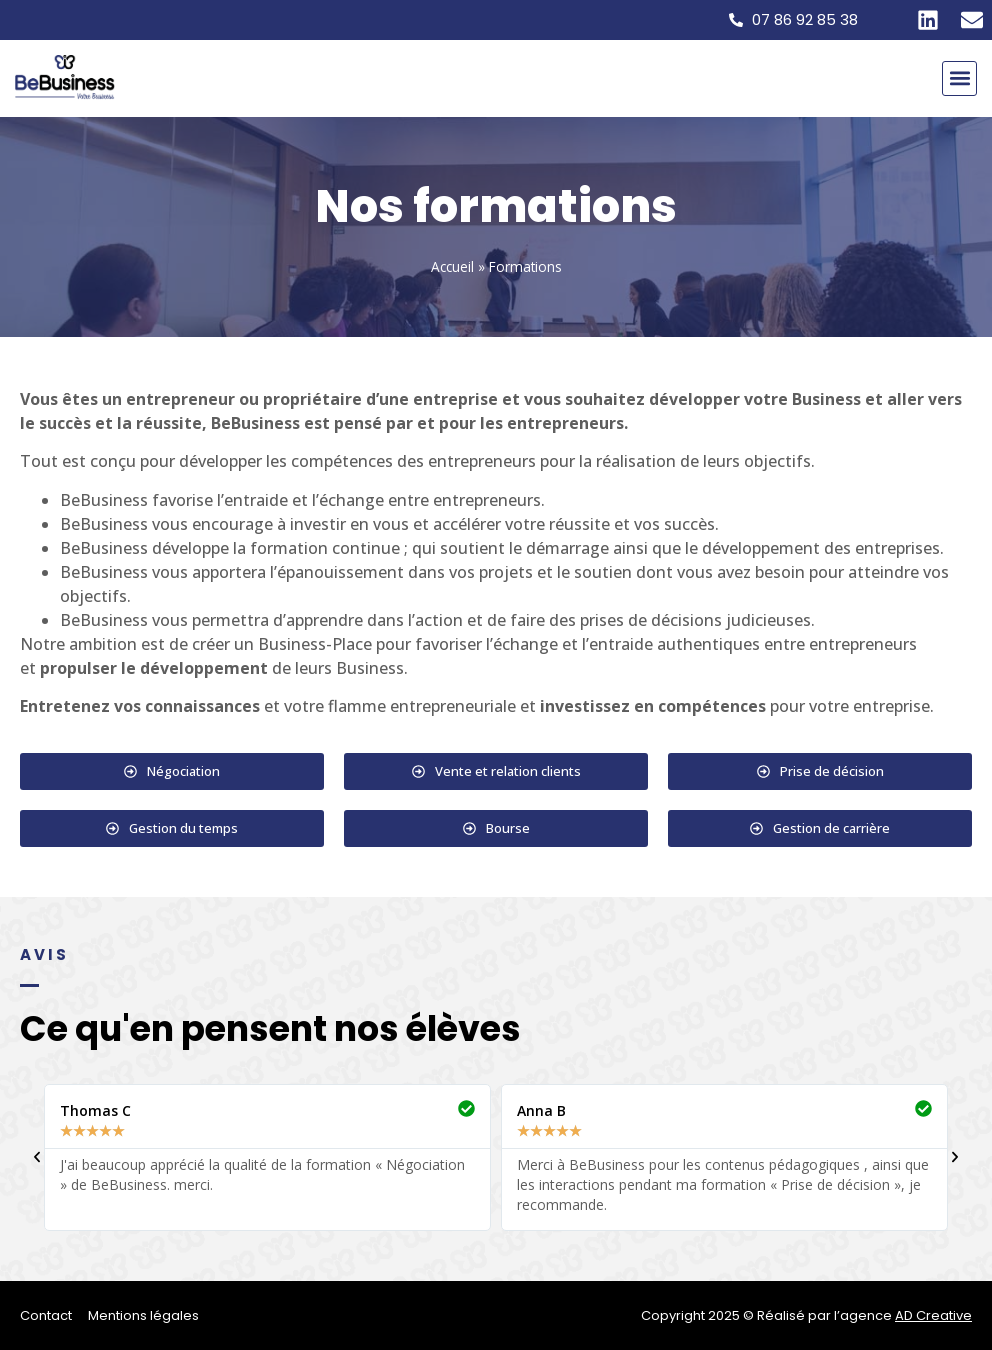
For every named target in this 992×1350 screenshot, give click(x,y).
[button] (959, 78)
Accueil (452, 266)
